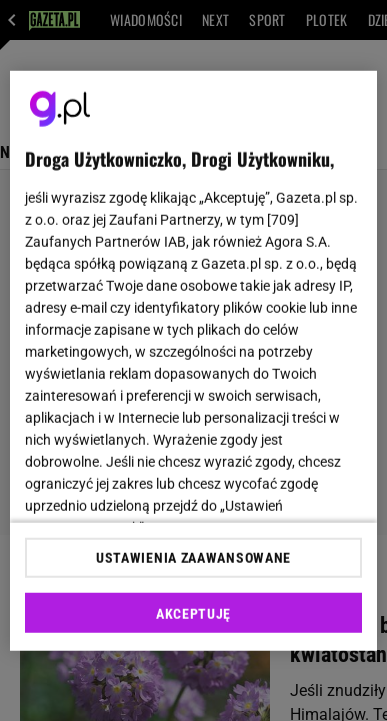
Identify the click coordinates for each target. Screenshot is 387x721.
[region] (194, 360)
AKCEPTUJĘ (193, 614)
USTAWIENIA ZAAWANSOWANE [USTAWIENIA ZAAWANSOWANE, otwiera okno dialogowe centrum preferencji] (193, 558)
